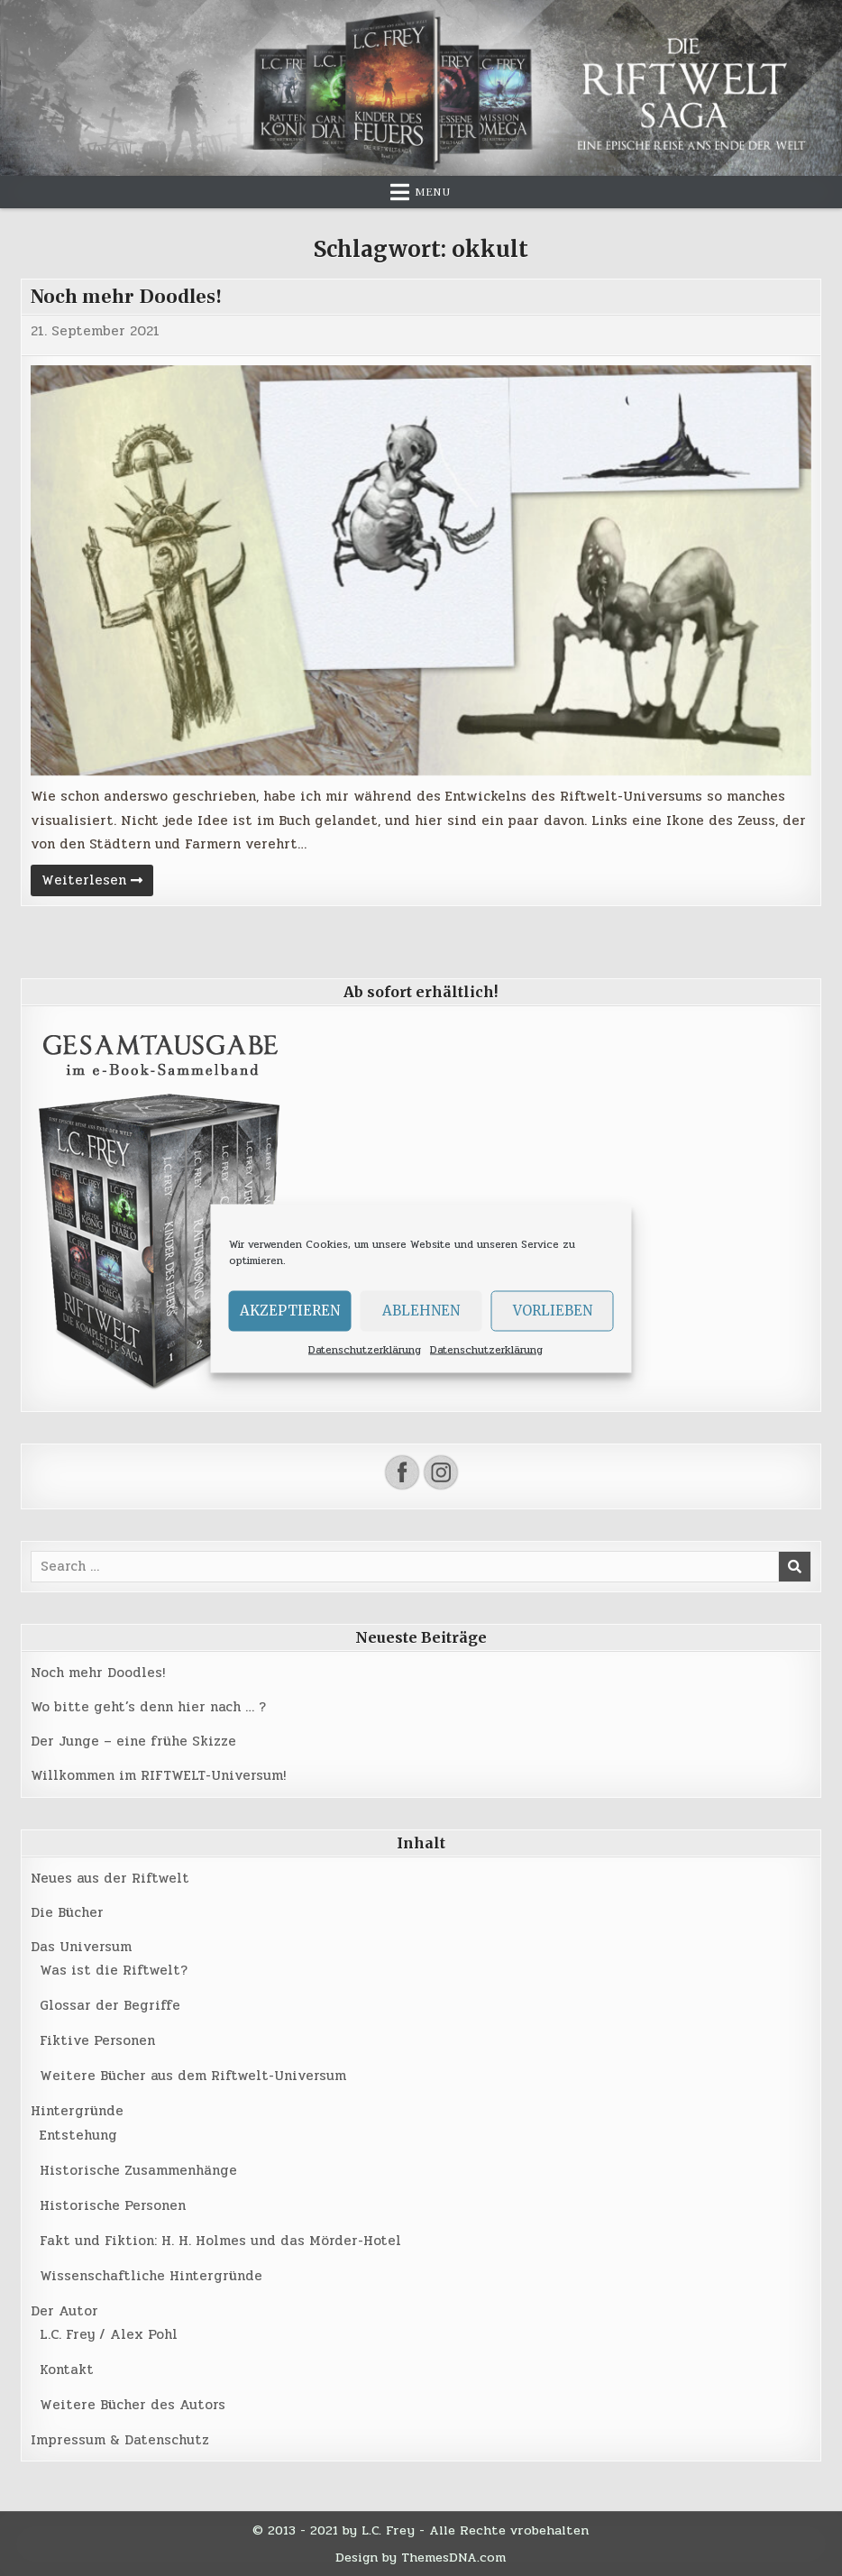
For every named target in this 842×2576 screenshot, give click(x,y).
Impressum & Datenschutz (120, 2440)
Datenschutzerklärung (364, 1349)
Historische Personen (113, 2205)
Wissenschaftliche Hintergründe (151, 2276)
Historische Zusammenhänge (138, 2170)
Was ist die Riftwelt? (114, 1970)
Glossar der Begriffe (110, 2005)
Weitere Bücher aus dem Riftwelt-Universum (193, 2075)
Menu (433, 192)
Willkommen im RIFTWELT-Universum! (158, 1775)
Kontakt (67, 2369)
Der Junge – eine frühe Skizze (133, 1741)
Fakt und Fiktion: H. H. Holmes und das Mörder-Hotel (220, 2240)
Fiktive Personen (97, 2040)
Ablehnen (421, 1310)
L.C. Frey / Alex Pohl (109, 2334)
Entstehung (78, 2135)
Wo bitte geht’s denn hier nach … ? (148, 1707)
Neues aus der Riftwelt (110, 1878)
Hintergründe (77, 2111)
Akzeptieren (290, 1310)
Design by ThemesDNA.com (420, 2557)
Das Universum (81, 1946)
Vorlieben (552, 1310)
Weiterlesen (97, 882)
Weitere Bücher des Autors (132, 2405)
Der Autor (64, 2311)
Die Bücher (67, 1912)
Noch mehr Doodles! (126, 296)
